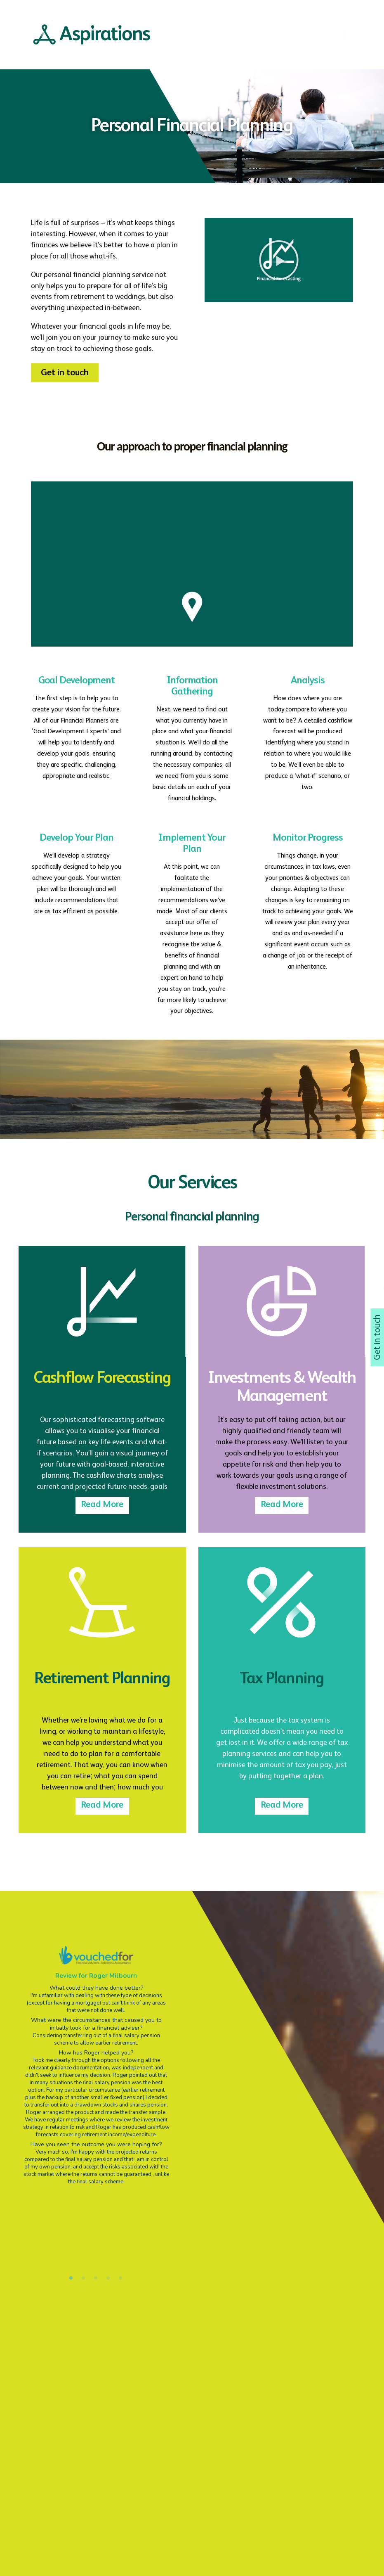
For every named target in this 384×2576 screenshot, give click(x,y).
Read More (102, 1505)
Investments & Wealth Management (282, 1388)
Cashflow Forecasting (102, 1379)
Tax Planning (282, 1680)
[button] (65, 374)
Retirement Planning (102, 1680)
